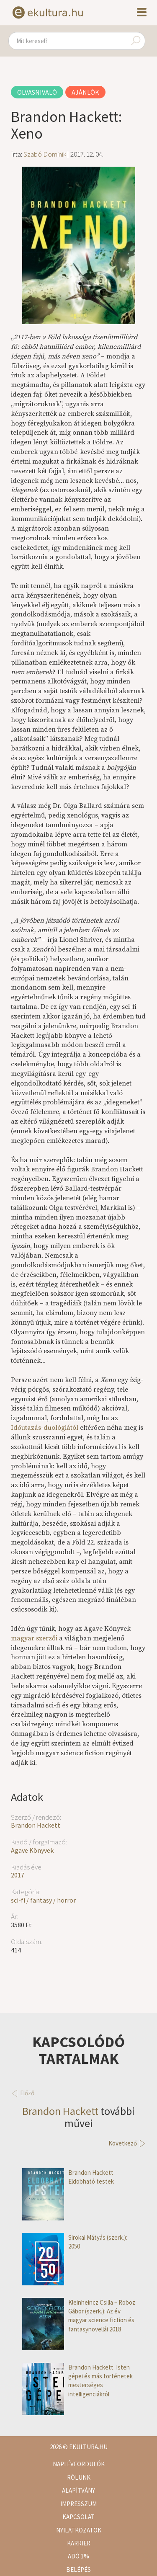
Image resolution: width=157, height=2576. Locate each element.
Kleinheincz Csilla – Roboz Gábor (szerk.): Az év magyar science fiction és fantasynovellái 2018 (78, 2316)
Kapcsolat (78, 2517)
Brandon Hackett (35, 1825)
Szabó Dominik (44, 154)
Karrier (78, 2543)
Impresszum (78, 2504)
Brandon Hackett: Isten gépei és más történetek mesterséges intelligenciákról (77, 2381)
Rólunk (78, 2477)
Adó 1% (78, 2556)
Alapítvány (78, 2490)
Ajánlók (85, 92)
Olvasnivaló (37, 92)
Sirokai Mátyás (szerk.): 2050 (74, 2242)
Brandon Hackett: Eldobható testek (68, 2177)
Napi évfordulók (79, 2464)
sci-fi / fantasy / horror (43, 1900)
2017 (17, 1875)
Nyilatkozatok (78, 2530)
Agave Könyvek (32, 1850)
